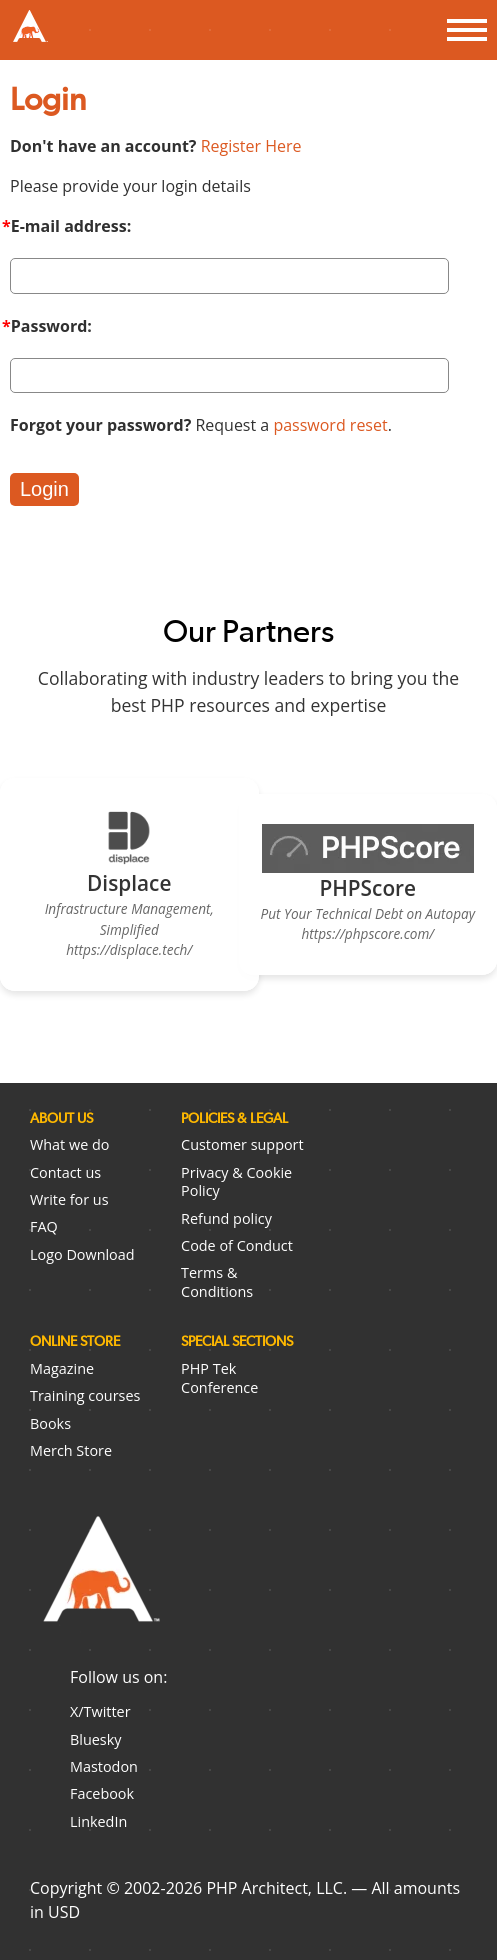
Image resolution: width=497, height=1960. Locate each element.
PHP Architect (100, 1585)
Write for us (69, 1199)
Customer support (242, 1144)
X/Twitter (100, 1711)
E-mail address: (229, 254)
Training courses (85, 1395)
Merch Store (71, 1450)
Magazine (62, 1368)
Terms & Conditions (217, 1282)
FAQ (44, 1226)
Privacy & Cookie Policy (236, 1182)
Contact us (65, 1172)
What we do (69, 1144)
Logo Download (82, 1254)
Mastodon (104, 1766)
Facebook (102, 1793)
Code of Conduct (237, 1245)
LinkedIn (98, 1821)
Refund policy (226, 1218)
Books (50, 1423)
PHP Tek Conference (219, 1378)
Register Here (251, 146)
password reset (330, 425)
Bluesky (95, 1739)
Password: (51, 326)
